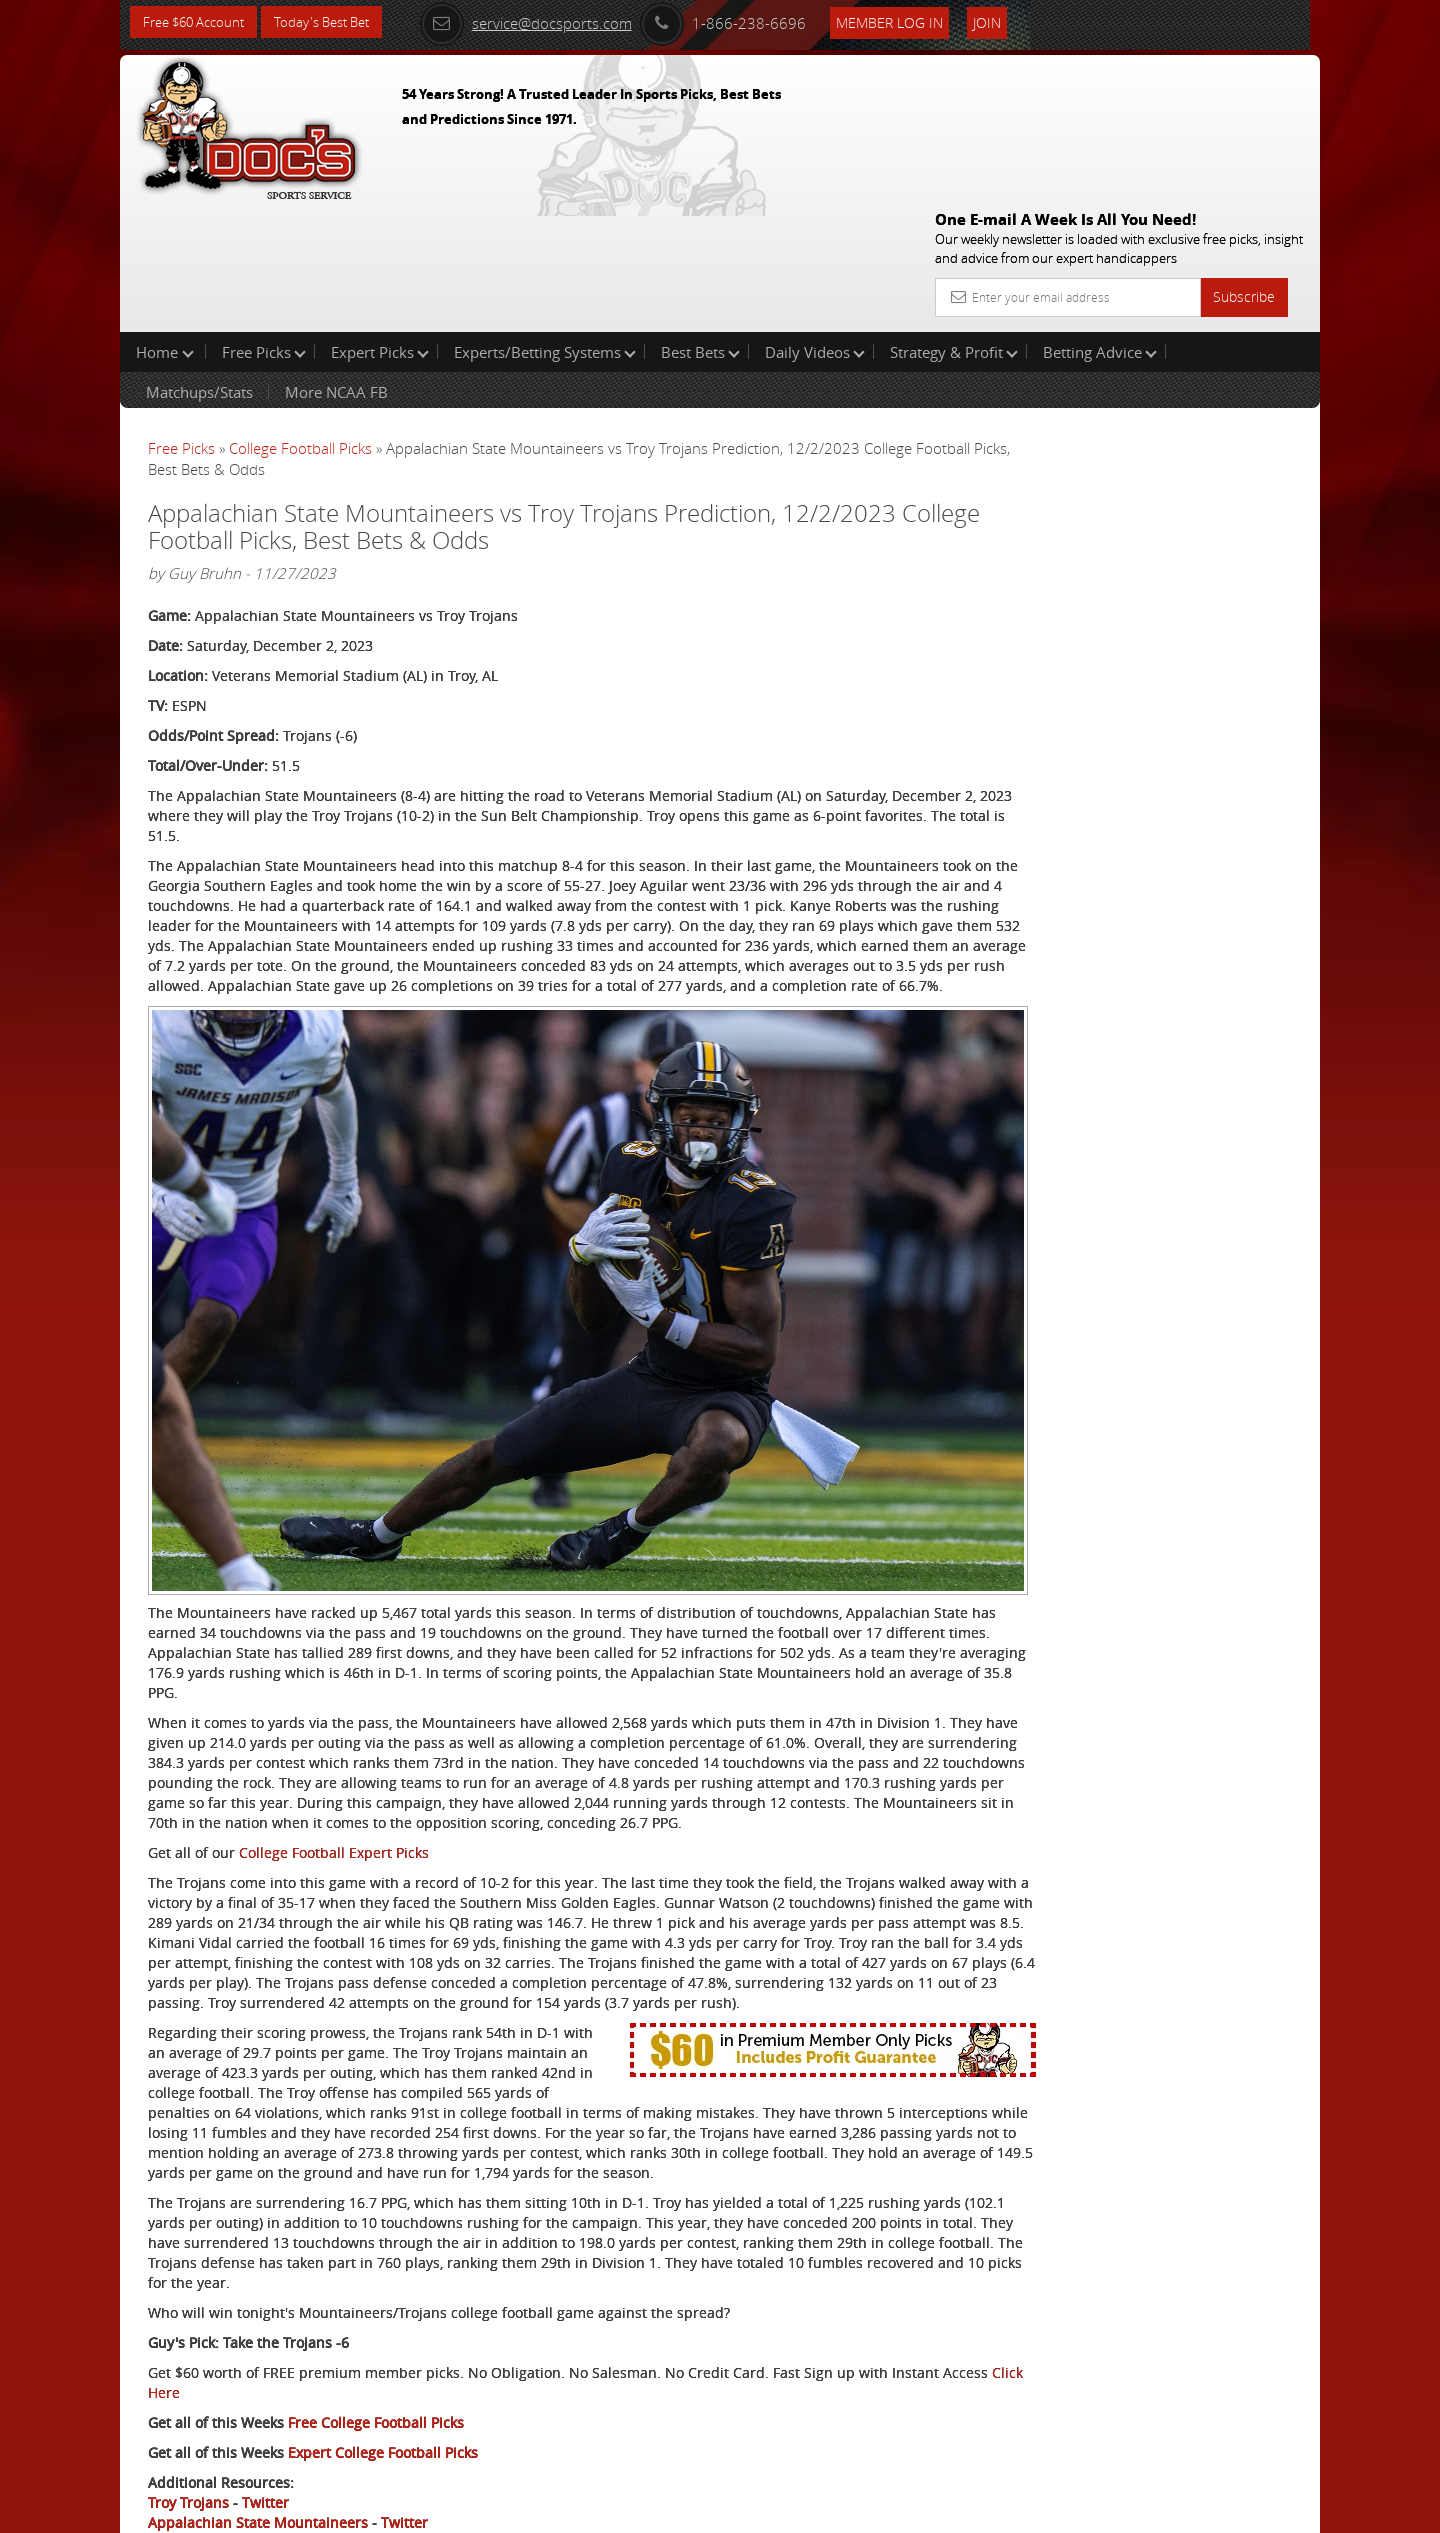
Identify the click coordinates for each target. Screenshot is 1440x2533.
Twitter (265, 2419)
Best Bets (700, 224)
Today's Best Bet (336, 22)
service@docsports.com (551, 22)
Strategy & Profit (954, 224)
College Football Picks (300, 320)
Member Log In (914, 21)
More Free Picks (1230, 332)
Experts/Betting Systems (545, 224)
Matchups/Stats (199, 264)
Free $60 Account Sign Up (1120, 702)
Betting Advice (1100, 224)
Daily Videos (815, 224)
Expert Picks (380, 224)
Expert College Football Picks (383, 2369)
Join (1012, 21)
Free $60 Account (198, 22)
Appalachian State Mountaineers (258, 2439)
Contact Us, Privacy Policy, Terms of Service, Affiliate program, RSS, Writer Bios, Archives (839, 2509)
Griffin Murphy (1121, 465)
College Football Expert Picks (334, 1689)
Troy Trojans (188, 2419)
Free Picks (264, 224)
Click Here (281, 2309)
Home (165, 224)
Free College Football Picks (376, 2339)
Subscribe (1244, 152)
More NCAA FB (336, 264)
